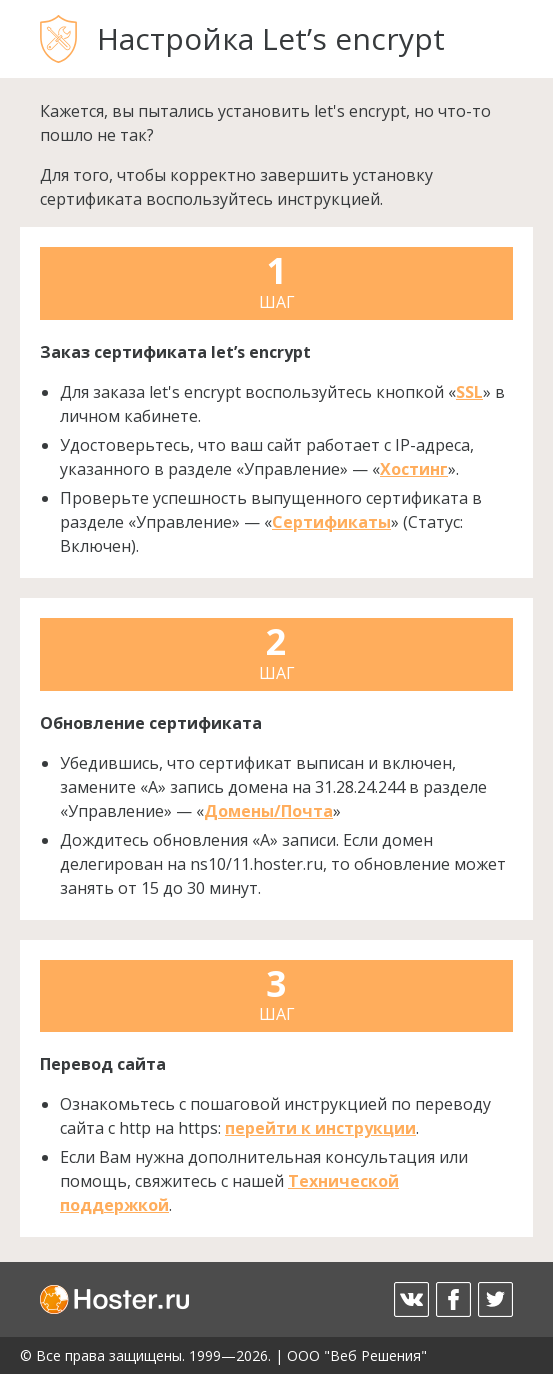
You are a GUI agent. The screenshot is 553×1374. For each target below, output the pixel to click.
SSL (469, 392)
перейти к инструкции (320, 1128)
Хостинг (414, 469)
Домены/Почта (268, 811)
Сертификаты (331, 522)
